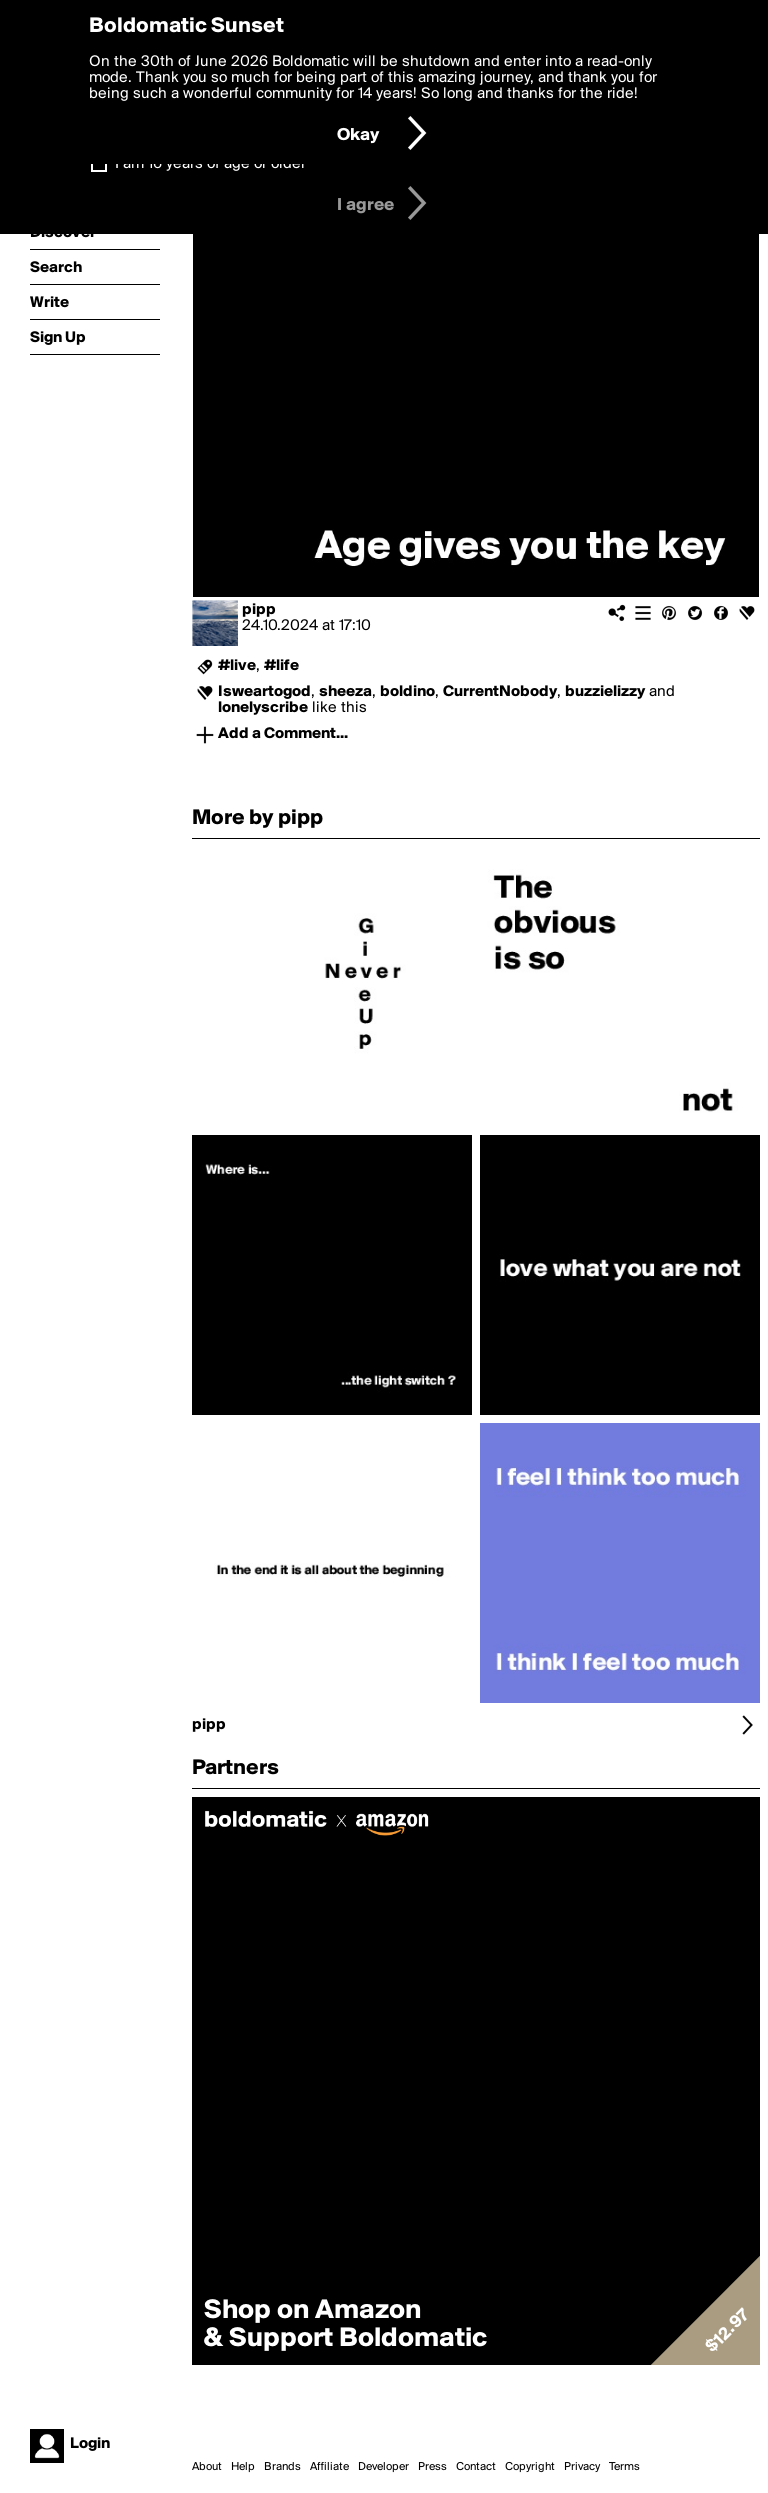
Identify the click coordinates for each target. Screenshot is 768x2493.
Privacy (582, 2467)
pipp (259, 610)
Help (243, 2467)
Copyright (530, 2467)
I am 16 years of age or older (210, 164)
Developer (383, 2467)
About (207, 2467)
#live (237, 666)
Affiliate (329, 2467)
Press (432, 2467)
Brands (282, 2467)
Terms (624, 2467)
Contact (476, 2467)
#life (281, 666)
